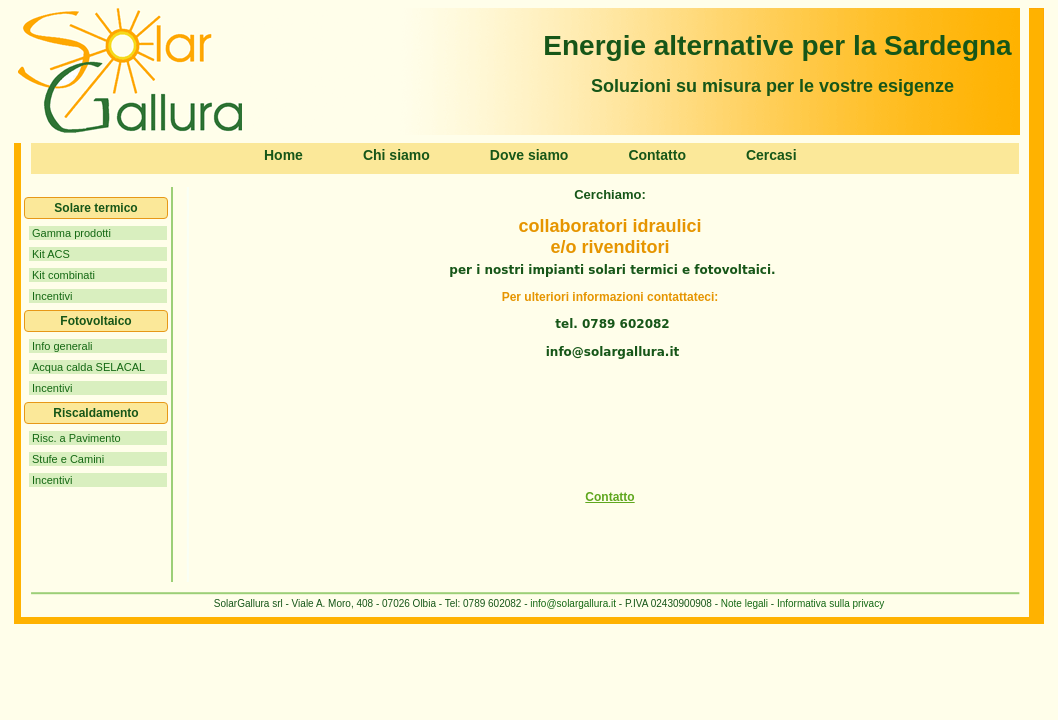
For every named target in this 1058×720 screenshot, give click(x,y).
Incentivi (52, 296)
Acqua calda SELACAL (88, 367)
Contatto (657, 155)
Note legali (744, 603)
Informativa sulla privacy (829, 603)
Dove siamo (529, 155)
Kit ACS (51, 254)
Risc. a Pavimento (76, 438)
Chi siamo (396, 155)
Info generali (62, 346)
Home (283, 155)
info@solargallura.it (573, 603)
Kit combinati (63, 275)
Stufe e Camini (68, 459)
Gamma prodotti (71, 233)
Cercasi (771, 155)
